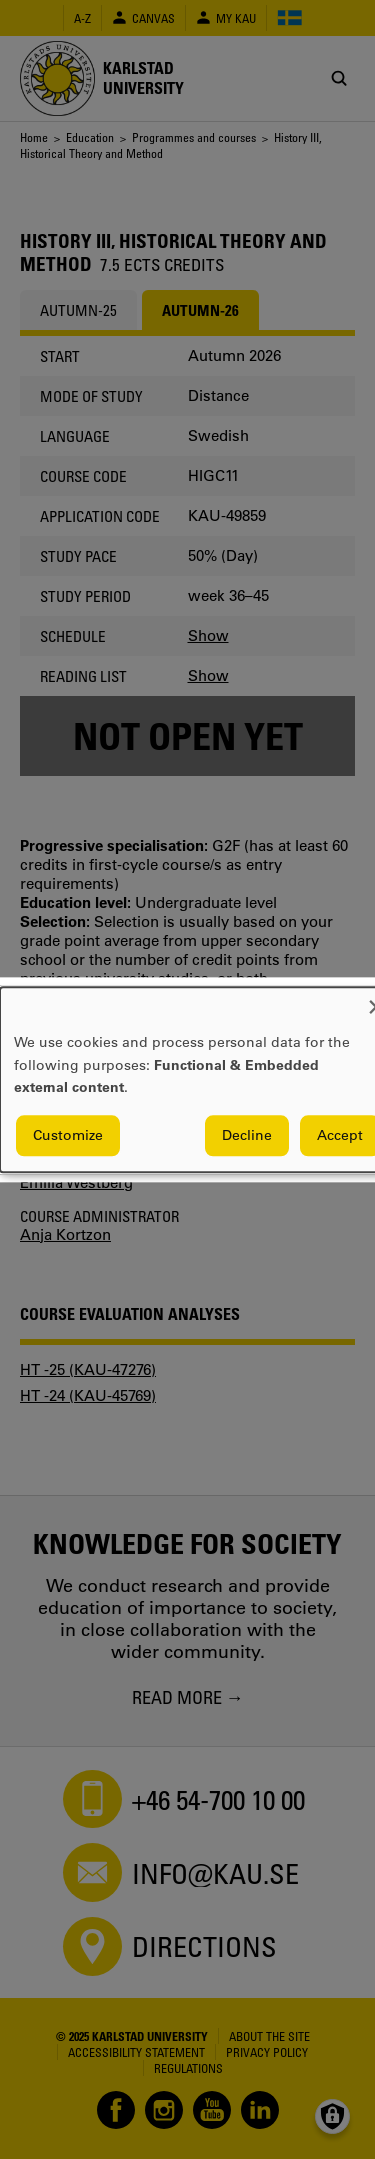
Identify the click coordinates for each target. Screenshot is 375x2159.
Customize (68, 1135)
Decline (247, 1135)
